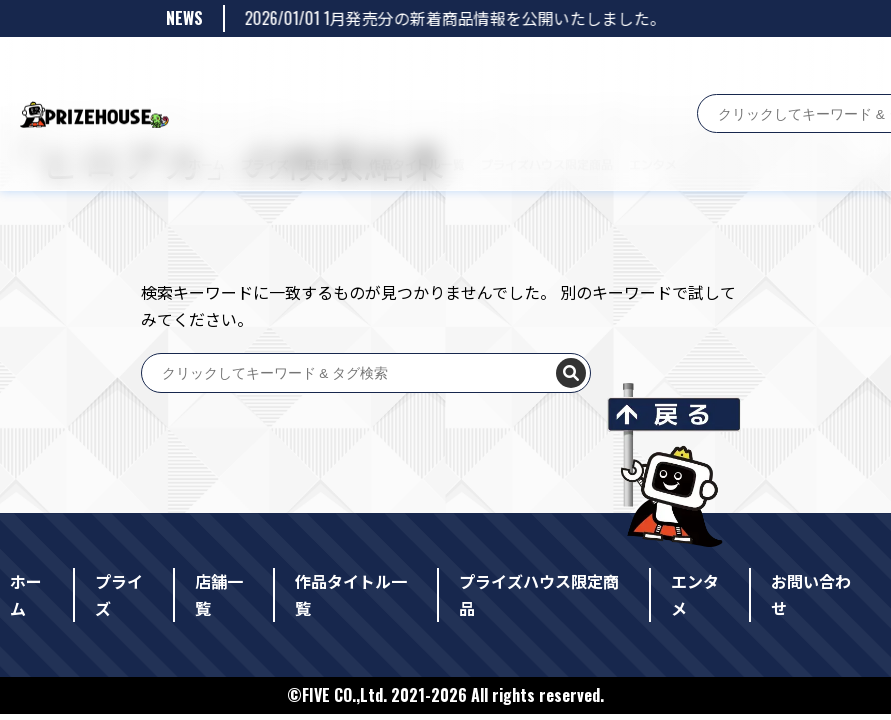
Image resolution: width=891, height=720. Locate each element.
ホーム (187, 67)
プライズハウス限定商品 (527, 67)
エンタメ (633, 67)
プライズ (245, 67)
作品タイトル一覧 (397, 67)
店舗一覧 (309, 67)
